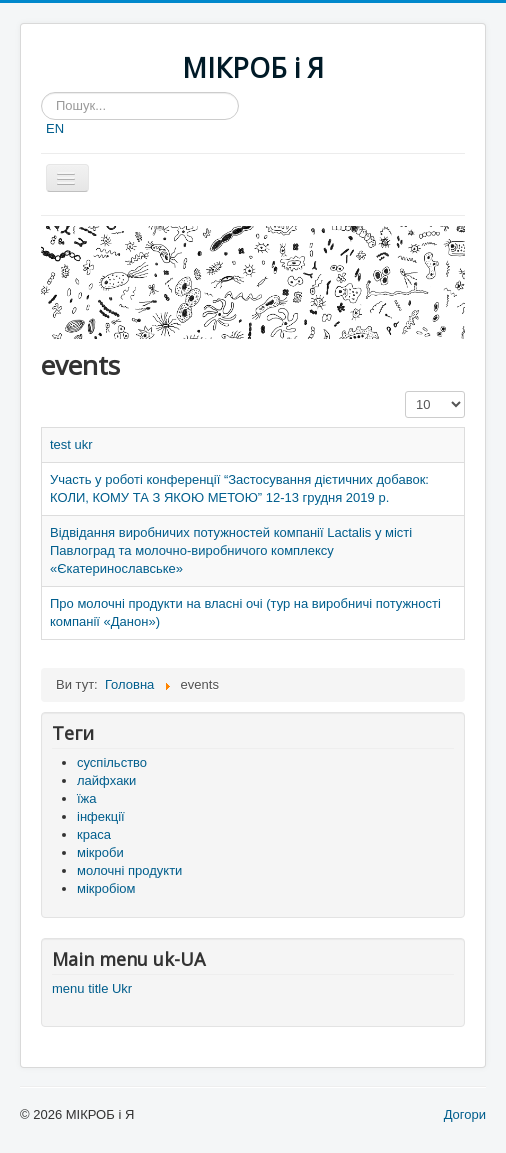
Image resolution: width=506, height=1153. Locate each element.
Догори (465, 1114)
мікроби (100, 852)
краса (94, 834)
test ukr (71, 444)
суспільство (112, 762)
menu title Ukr (92, 988)
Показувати (405, 391)
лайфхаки (106, 780)
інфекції (101, 816)
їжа (87, 798)
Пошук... (41, 92)
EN (55, 128)
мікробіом (106, 888)
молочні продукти (129, 870)
